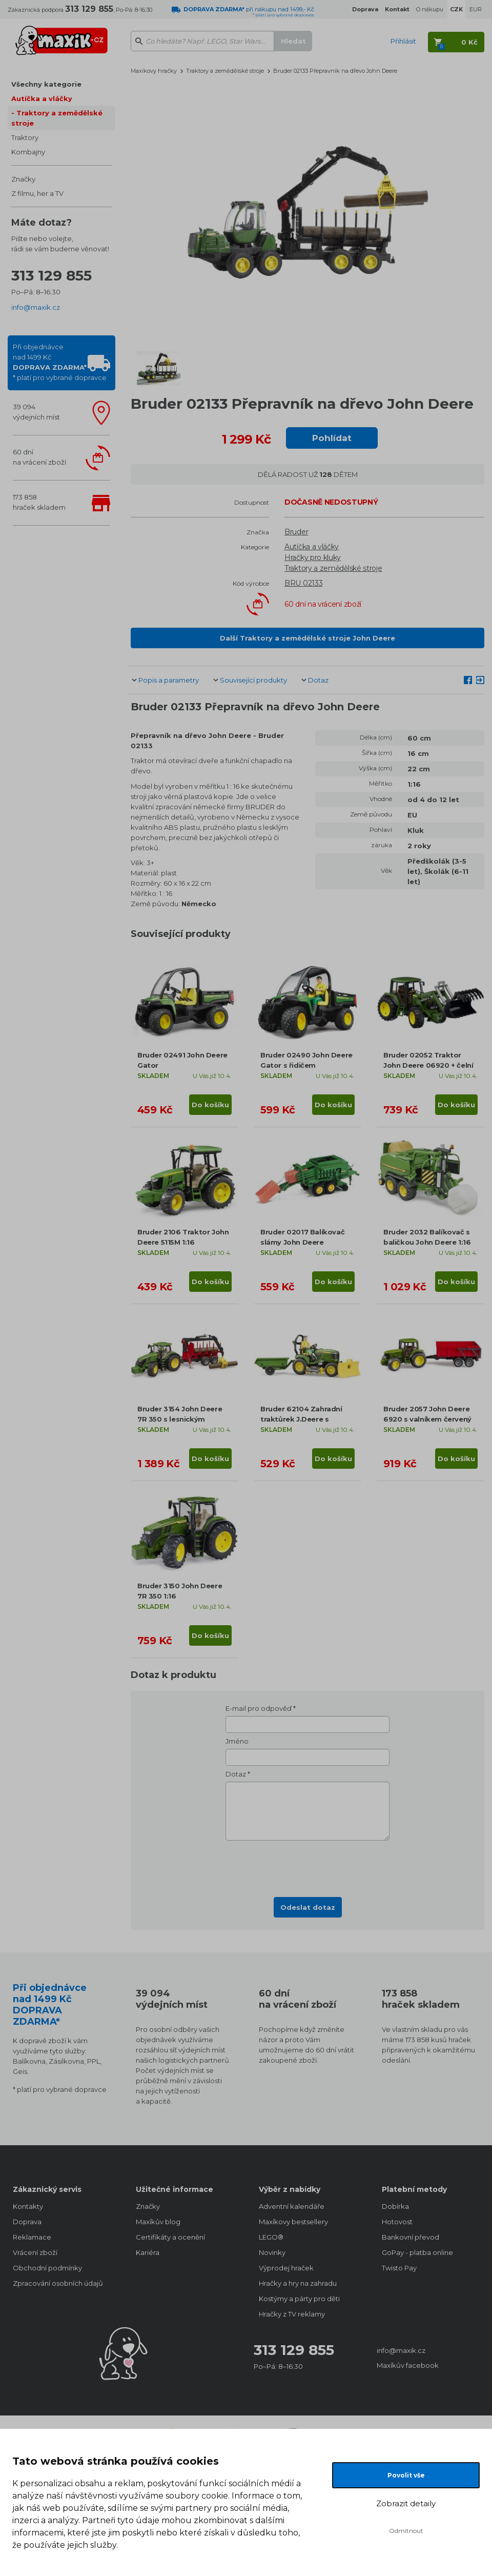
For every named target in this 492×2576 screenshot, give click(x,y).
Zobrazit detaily (406, 2503)
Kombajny (28, 152)
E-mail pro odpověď (258, 1708)
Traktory (24, 137)
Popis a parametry (168, 680)
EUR (475, 9)
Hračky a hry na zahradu (298, 2283)
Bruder (296, 531)
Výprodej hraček (286, 2268)
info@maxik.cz (35, 307)
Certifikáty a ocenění (170, 2237)
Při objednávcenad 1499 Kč (60, 362)
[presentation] (307, 1866)
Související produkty (253, 680)
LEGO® (271, 2237)
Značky (23, 179)
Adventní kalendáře (291, 2206)
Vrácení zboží (35, 2252)
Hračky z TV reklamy (292, 2314)
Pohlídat (332, 438)
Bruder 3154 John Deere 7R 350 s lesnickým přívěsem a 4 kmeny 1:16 (180, 1419)
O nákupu (429, 9)
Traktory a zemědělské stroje (56, 118)
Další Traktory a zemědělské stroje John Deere (307, 638)
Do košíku (210, 1105)
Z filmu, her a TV (37, 193)
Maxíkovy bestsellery (293, 2222)
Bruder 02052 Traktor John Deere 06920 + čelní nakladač (428, 1065)
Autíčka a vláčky (41, 98)
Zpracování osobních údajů (58, 2283)
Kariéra (147, 2252)
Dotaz (318, 680)
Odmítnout (406, 2530)
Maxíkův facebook (408, 2365)
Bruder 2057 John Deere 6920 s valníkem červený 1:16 (427, 1419)
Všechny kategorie (46, 84)
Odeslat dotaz (307, 1907)
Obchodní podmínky (47, 2268)
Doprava (27, 2222)
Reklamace (32, 2237)
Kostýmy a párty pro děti (299, 2298)
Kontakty (28, 2206)
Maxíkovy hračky (154, 70)
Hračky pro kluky (312, 557)
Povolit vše (406, 2475)
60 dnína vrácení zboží (39, 457)
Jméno (237, 1741)
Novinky (272, 2252)
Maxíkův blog (158, 2222)
